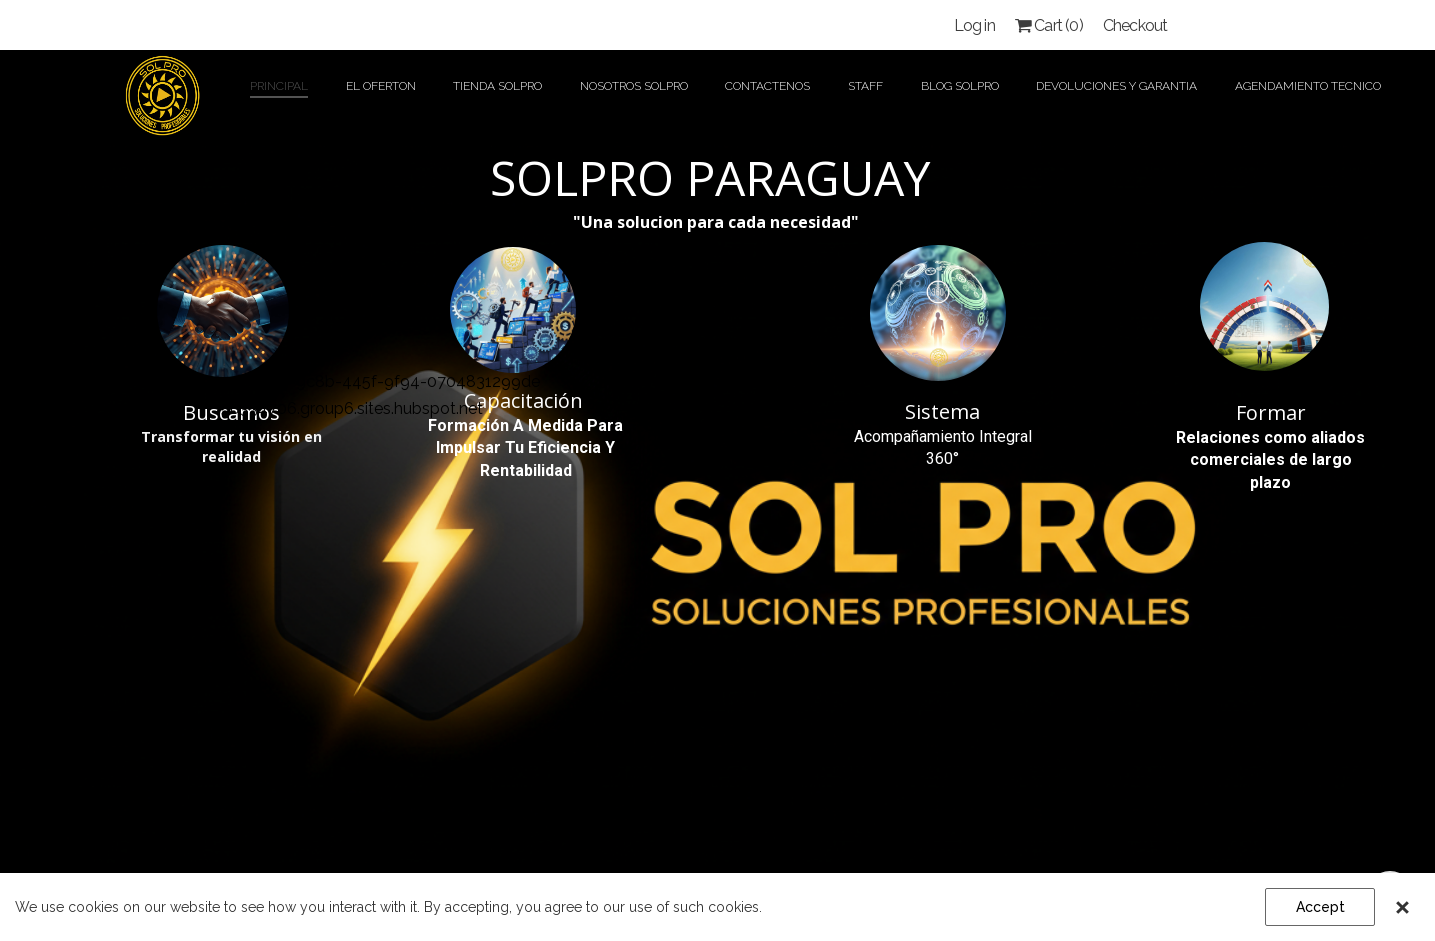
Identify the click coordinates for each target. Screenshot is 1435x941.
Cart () (1049, 25)
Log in (974, 25)
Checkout (1135, 25)
